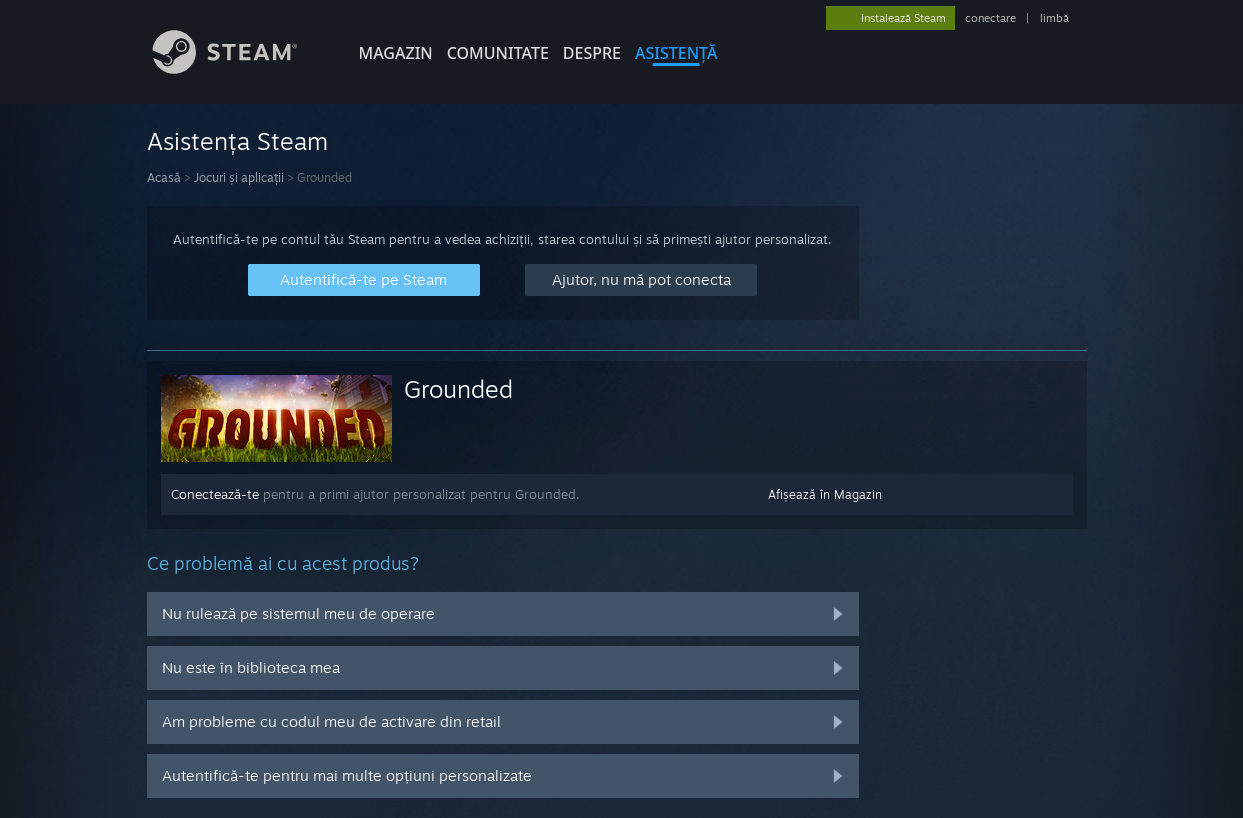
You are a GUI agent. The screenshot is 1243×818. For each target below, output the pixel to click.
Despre (592, 53)
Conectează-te (215, 494)
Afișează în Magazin (825, 494)
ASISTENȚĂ (676, 53)
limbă (1054, 18)
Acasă (164, 177)
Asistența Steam (237, 141)
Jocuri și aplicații (239, 177)
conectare (990, 18)
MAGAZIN (396, 53)
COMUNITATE (498, 53)
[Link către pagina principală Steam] (240, 68)
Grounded (458, 389)
